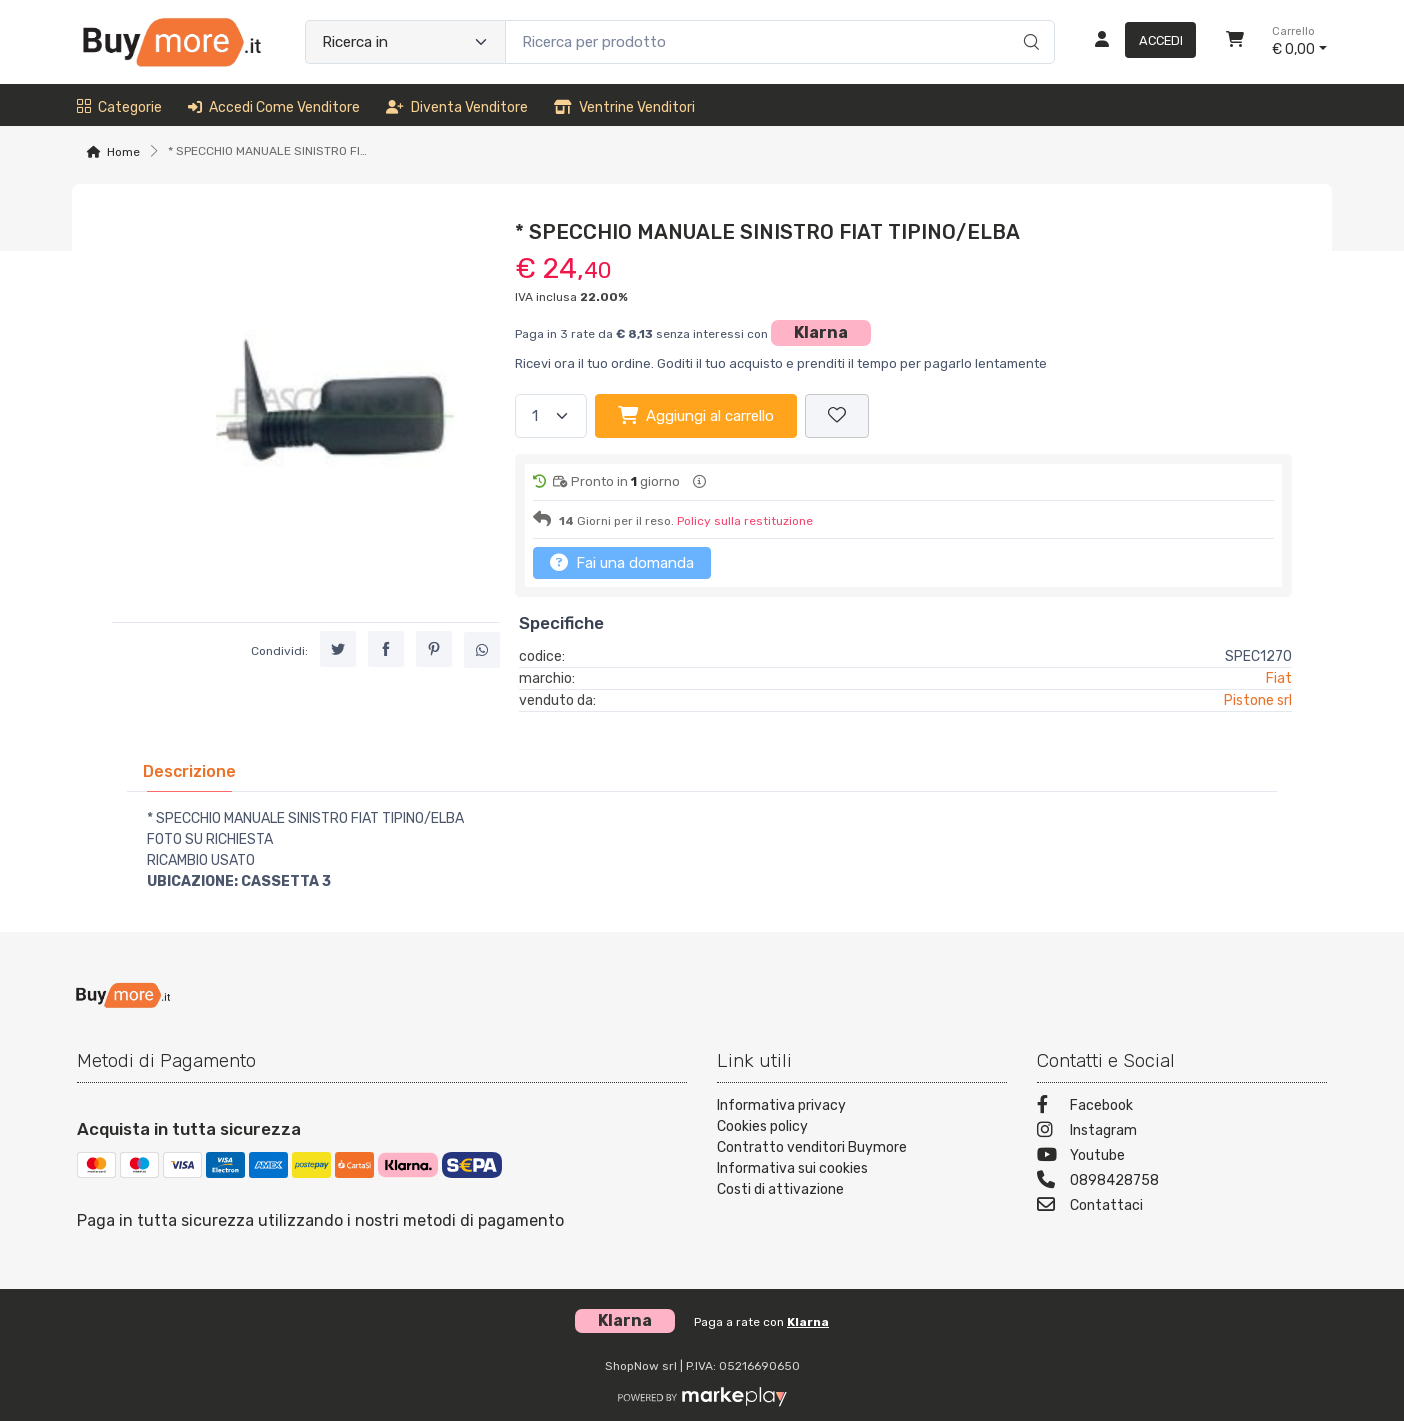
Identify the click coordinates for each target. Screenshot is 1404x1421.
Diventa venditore (457, 107)
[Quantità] (551, 416)
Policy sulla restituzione (745, 521)
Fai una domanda (622, 562)
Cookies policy (762, 1126)
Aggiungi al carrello (696, 415)
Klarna (821, 332)
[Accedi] (1137, 42)
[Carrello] (1235, 42)
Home (123, 152)
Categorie (119, 107)
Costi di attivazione (780, 1189)
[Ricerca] (1028, 21)
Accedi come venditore (274, 107)
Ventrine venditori (624, 107)
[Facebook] (1182, 1107)
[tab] (189, 771)
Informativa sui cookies (792, 1168)
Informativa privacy (781, 1105)
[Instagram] (1182, 1132)
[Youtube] (1182, 1157)
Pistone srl (1258, 700)
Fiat (1279, 678)
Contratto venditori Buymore (812, 1147)
